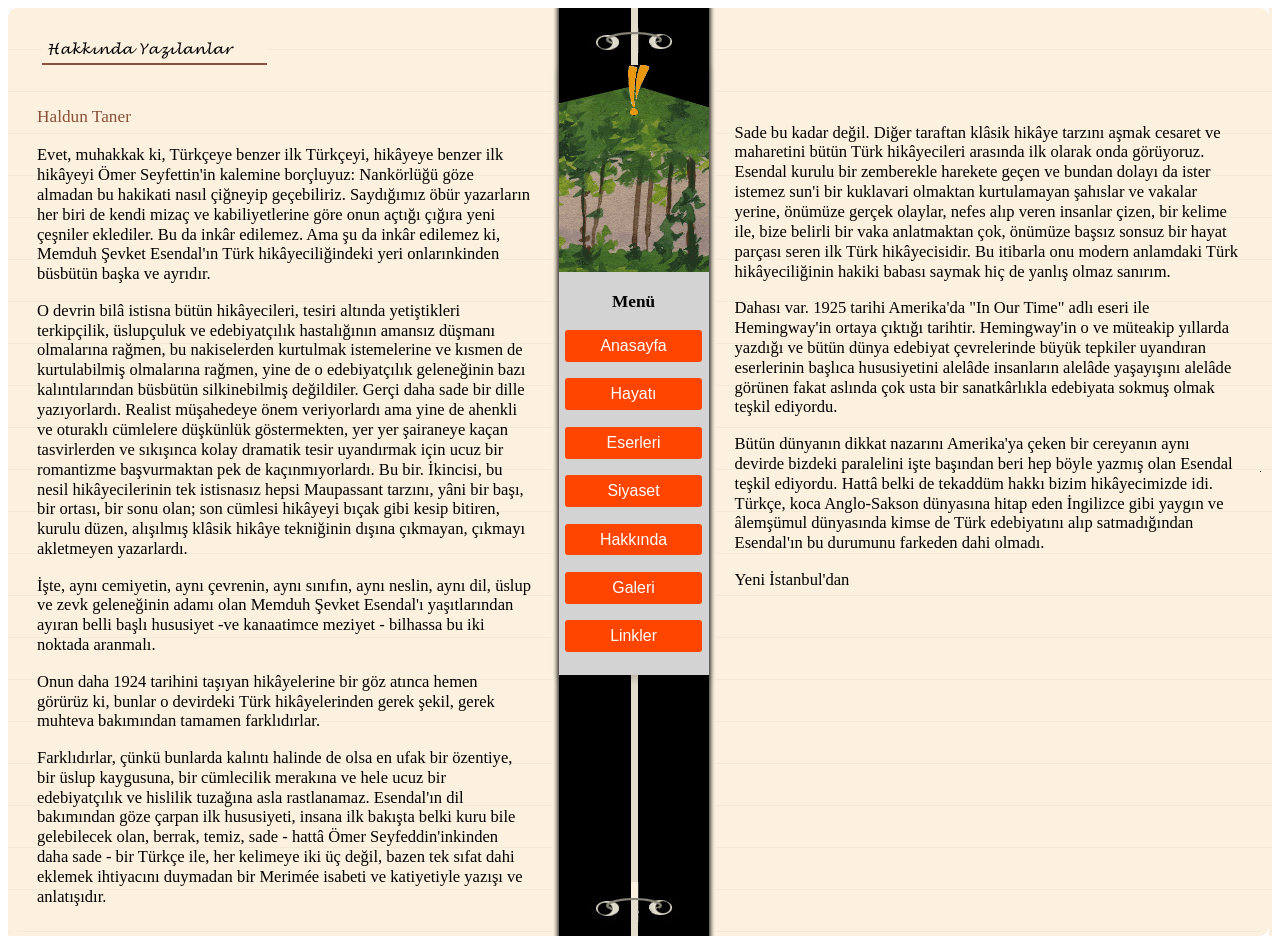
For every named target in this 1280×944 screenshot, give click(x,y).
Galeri (633, 587)
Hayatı (634, 393)
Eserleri (634, 442)
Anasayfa (633, 345)
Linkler (633, 635)
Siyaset (633, 490)
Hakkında (633, 539)
